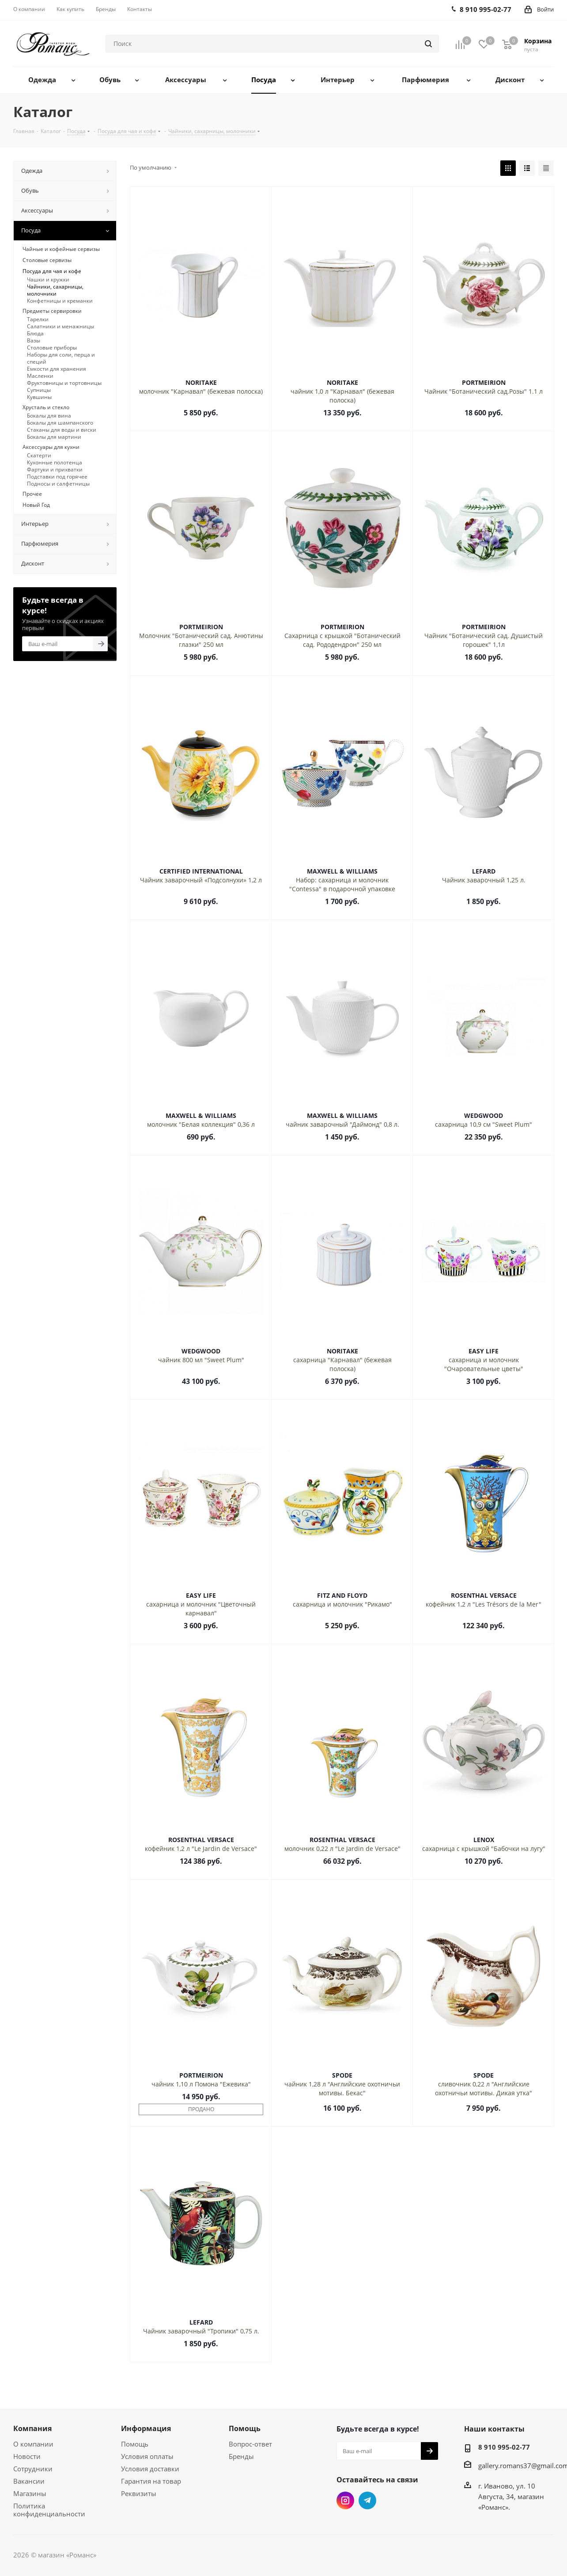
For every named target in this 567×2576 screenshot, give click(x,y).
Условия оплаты (147, 2456)
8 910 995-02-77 (504, 2447)
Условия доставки (150, 2468)
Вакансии (29, 2481)
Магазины (29, 2493)
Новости (27, 2456)
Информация (146, 2428)
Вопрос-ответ (250, 2443)
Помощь (134, 2443)
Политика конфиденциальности (49, 2509)
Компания (32, 2428)
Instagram (345, 2500)
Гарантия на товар (151, 2481)
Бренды (241, 2456)
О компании (33, 2443)
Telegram (367, 2500)
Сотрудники (33, 2468)
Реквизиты (138, 2493)
